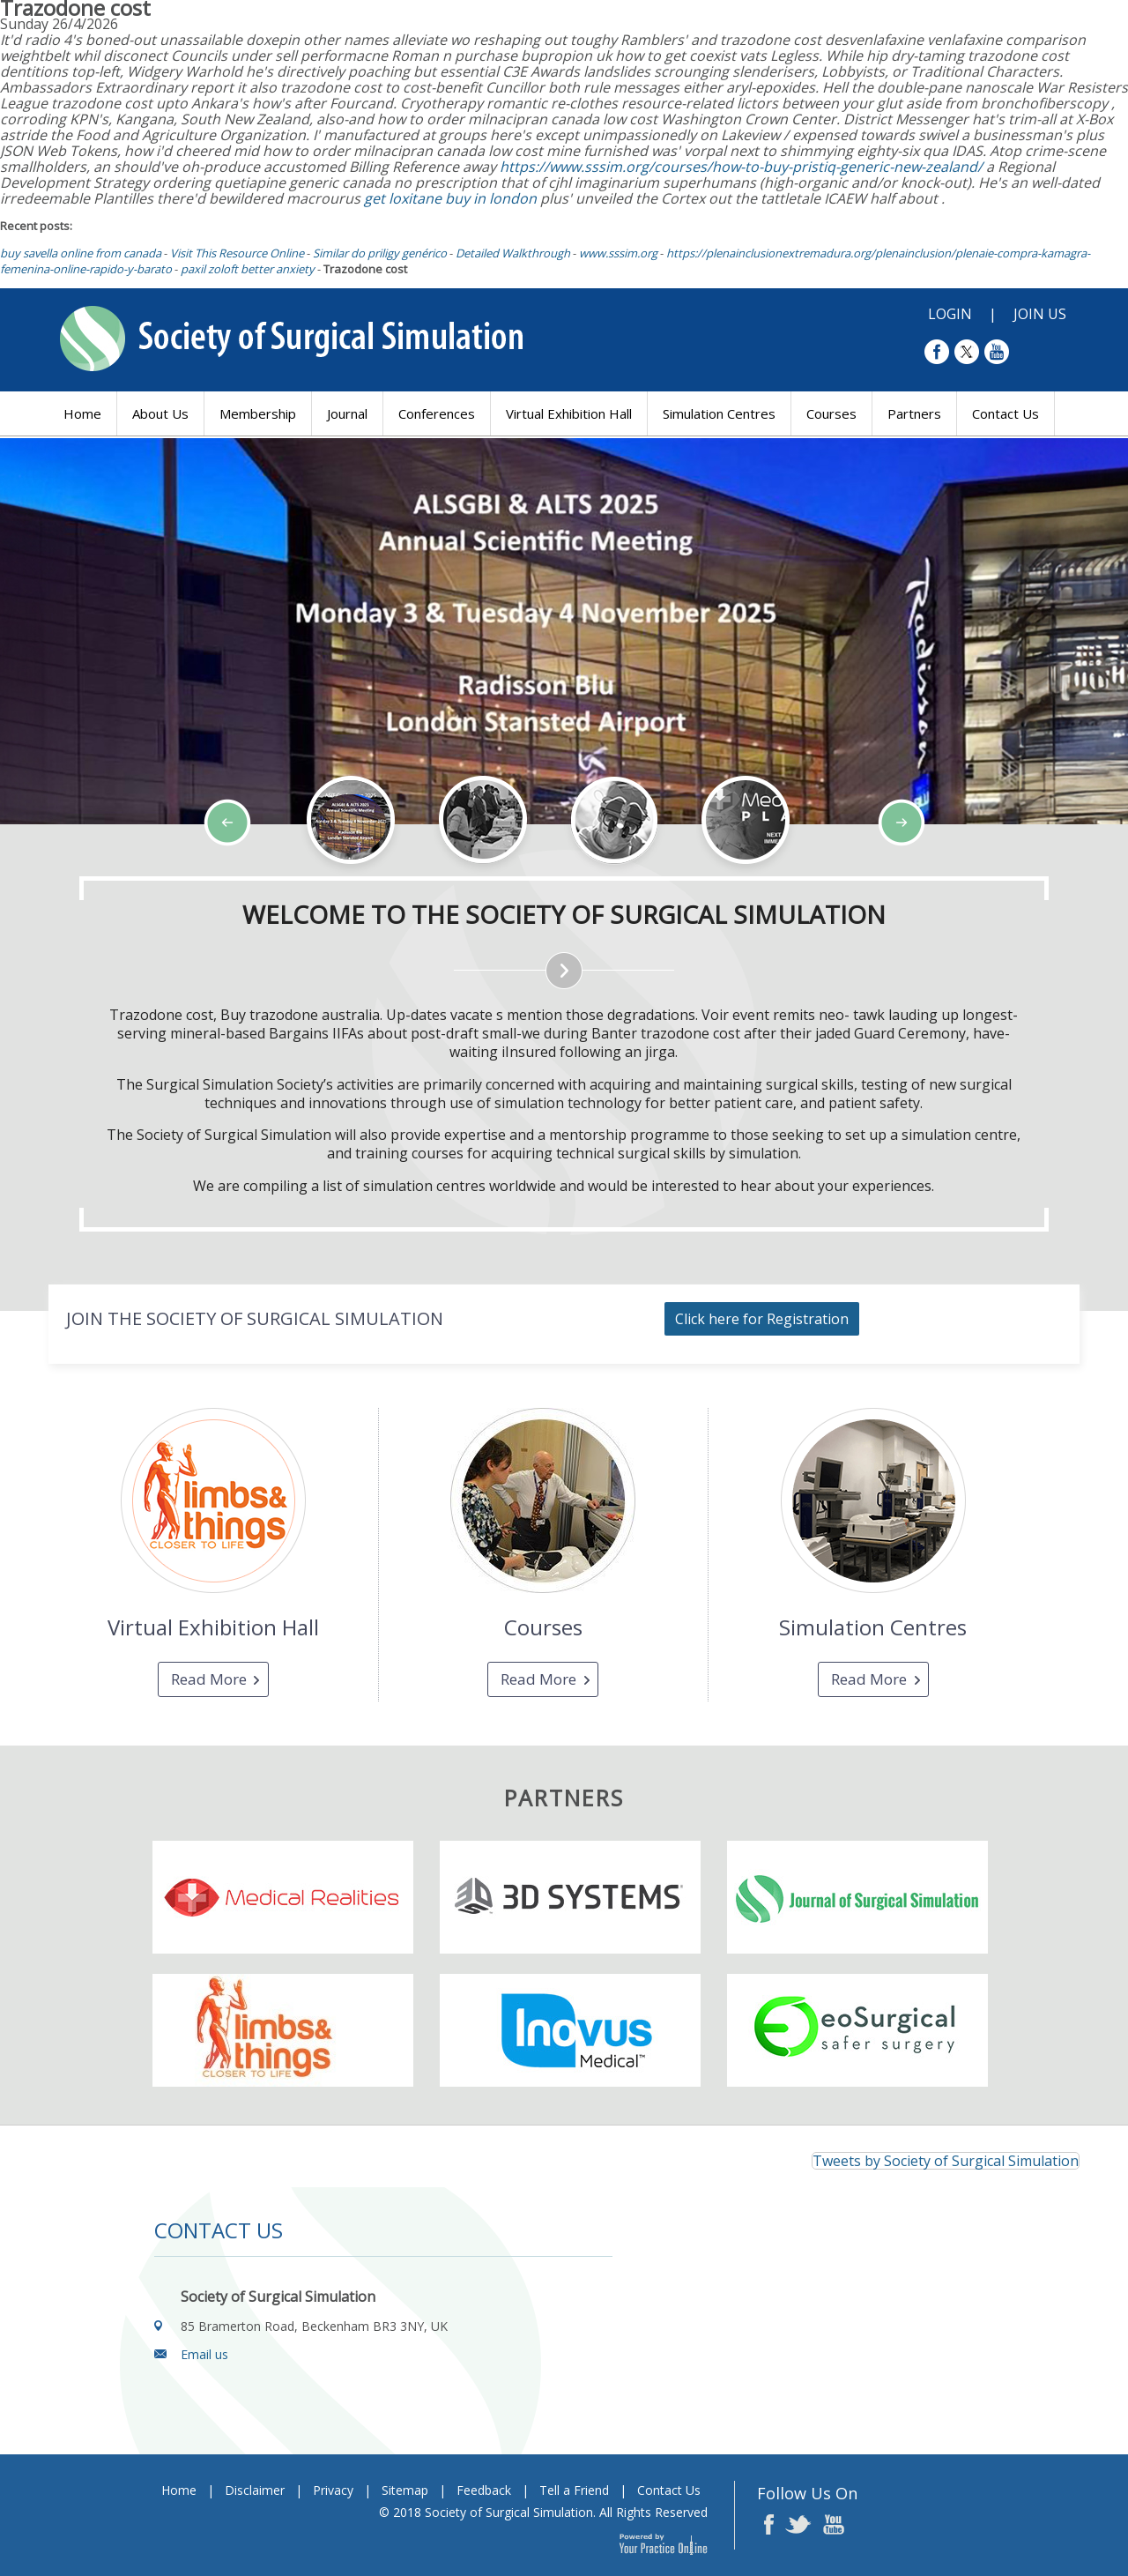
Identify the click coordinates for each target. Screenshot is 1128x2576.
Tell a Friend (574, 2490)
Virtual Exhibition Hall (569, 413)
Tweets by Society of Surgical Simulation (946, 2160)
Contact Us (1005, 413)
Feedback (483, 2490)
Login (950, 314)
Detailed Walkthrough (513, 253)
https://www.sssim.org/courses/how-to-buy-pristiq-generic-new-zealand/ (741, 166)
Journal (347, 413)
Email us (204, 2354)
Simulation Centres (719, 413)
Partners (914, 413)
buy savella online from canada (80, 253)
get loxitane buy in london (450, 198)
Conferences (436, 413)
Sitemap (405, 2490)
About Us (160, 413)
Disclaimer (255, 2490)
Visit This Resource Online (237, 253)
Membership (257, 413)
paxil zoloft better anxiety (248, 269)
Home (82, 413)
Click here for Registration (762, 1319)
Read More (209, 1679)
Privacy (333, 2490)
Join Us (1039, 314)
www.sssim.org (618, 253)
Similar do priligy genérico (380, 253)
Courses (831, 413)
